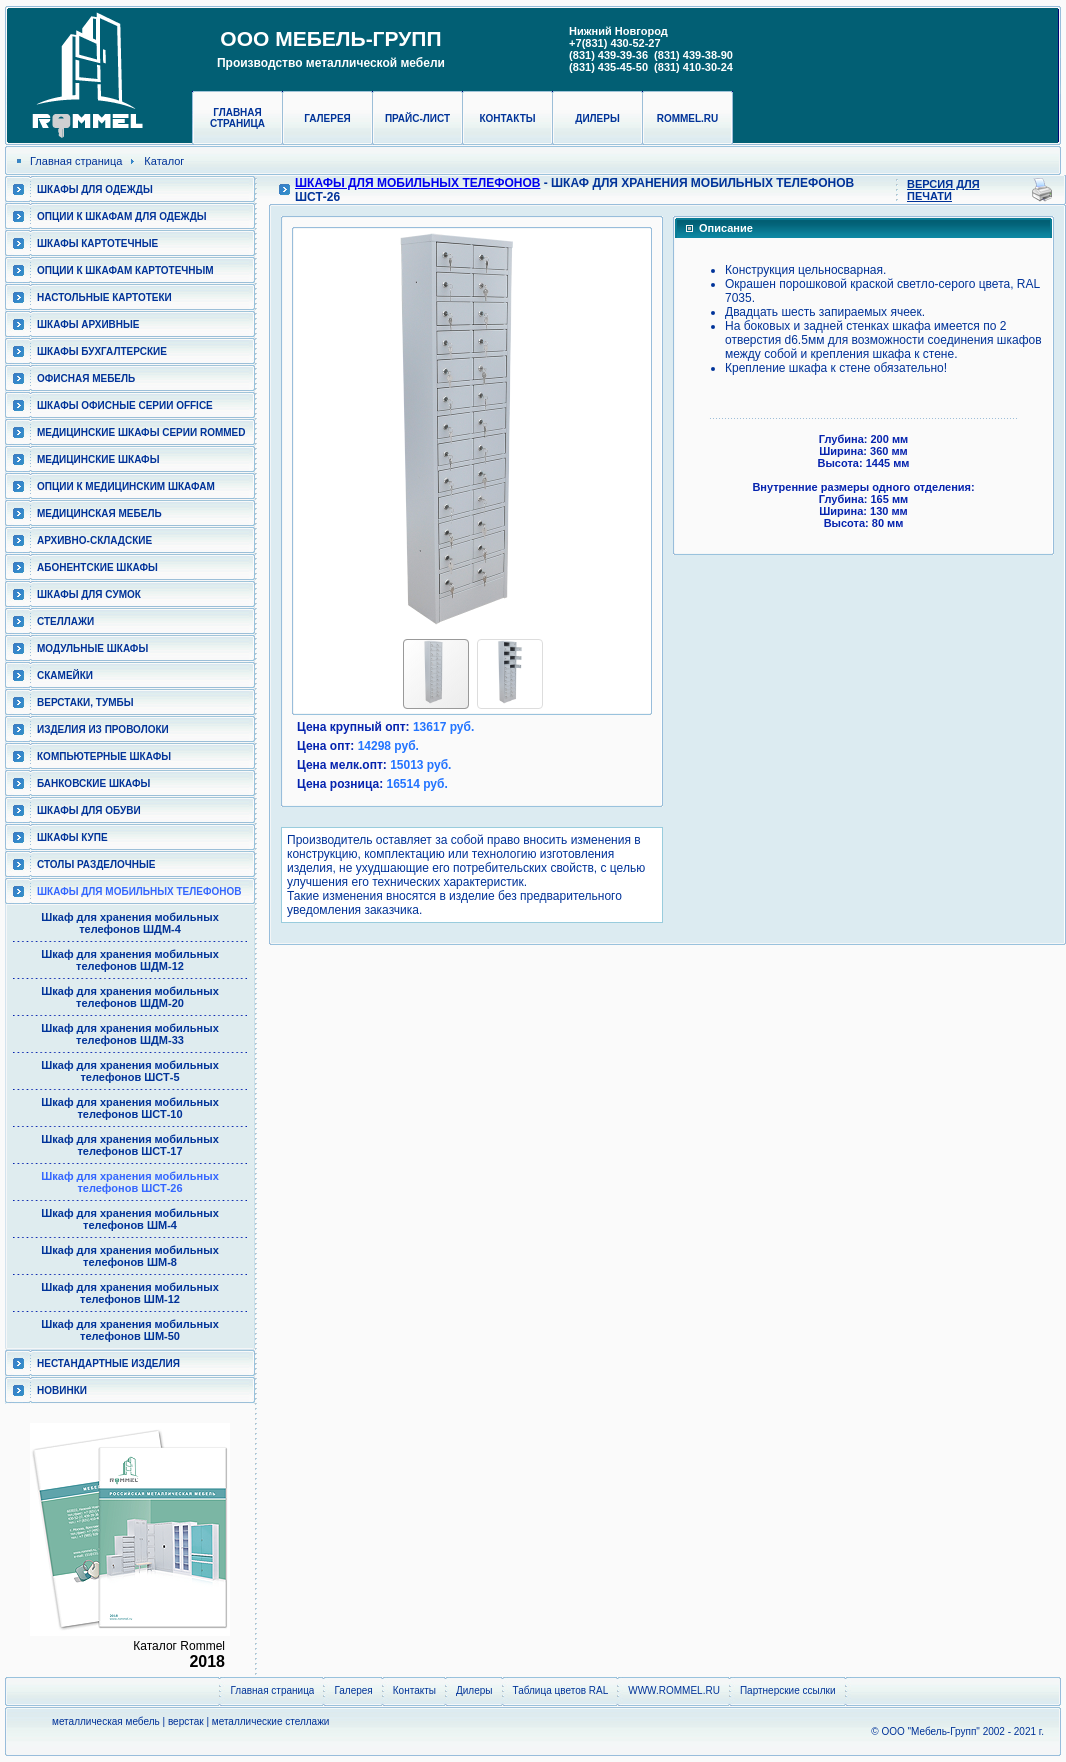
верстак (186, 1721)
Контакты (507, 118)
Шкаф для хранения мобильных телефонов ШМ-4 (130, 1219)
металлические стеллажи (271, 1721)
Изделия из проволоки (103, 729)
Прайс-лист (417, 118)
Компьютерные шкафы (104, 756)
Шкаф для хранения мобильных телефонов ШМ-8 (130, 1256)
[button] (312, 429)
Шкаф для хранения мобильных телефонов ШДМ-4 (130, 923)
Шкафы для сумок (89, 594)
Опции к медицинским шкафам (126, 486)
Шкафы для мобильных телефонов (139, 891)
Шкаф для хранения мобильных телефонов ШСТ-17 (130, 1145)
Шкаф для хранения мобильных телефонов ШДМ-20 (130, 997)
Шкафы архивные (88, 324)
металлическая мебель (106, 1721)
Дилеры (597, 118)
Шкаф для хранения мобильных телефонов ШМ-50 (130, 1330)
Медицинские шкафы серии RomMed (141, 432)
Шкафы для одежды (95, 189)
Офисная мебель (86, 378)
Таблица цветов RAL (561, 1690)
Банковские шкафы (93, 783)
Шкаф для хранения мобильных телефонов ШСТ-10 (130, 1108)
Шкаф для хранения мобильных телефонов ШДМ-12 (130, 960)
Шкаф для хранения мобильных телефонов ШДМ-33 (130, 1034)
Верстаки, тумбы (85, 702)
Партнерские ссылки (788, 1690)
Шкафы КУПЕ (72, 837)
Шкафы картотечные (97, 243)
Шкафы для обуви (89, 810)
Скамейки (65, 675)
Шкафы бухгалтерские (102, 351)
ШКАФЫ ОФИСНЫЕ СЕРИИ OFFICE (125, 405)
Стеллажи (65, 621)
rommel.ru (688, 118)
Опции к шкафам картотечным (125, 270)
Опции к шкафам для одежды (122, 216)
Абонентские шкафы (97, 567)
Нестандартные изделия (108, 1363)
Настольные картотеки (104, 297)
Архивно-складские (94, 540)
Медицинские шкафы (98, 459)
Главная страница (237, 118)
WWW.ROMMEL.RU (674, 1690)
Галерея (327, 118)
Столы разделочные (96, 864)
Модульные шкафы (92, 648)
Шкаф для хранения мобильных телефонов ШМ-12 (130, 1293)
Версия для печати (943, 190)
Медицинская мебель (99, 513)
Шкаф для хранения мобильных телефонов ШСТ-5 (130, 1071)
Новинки (62, 1390)
